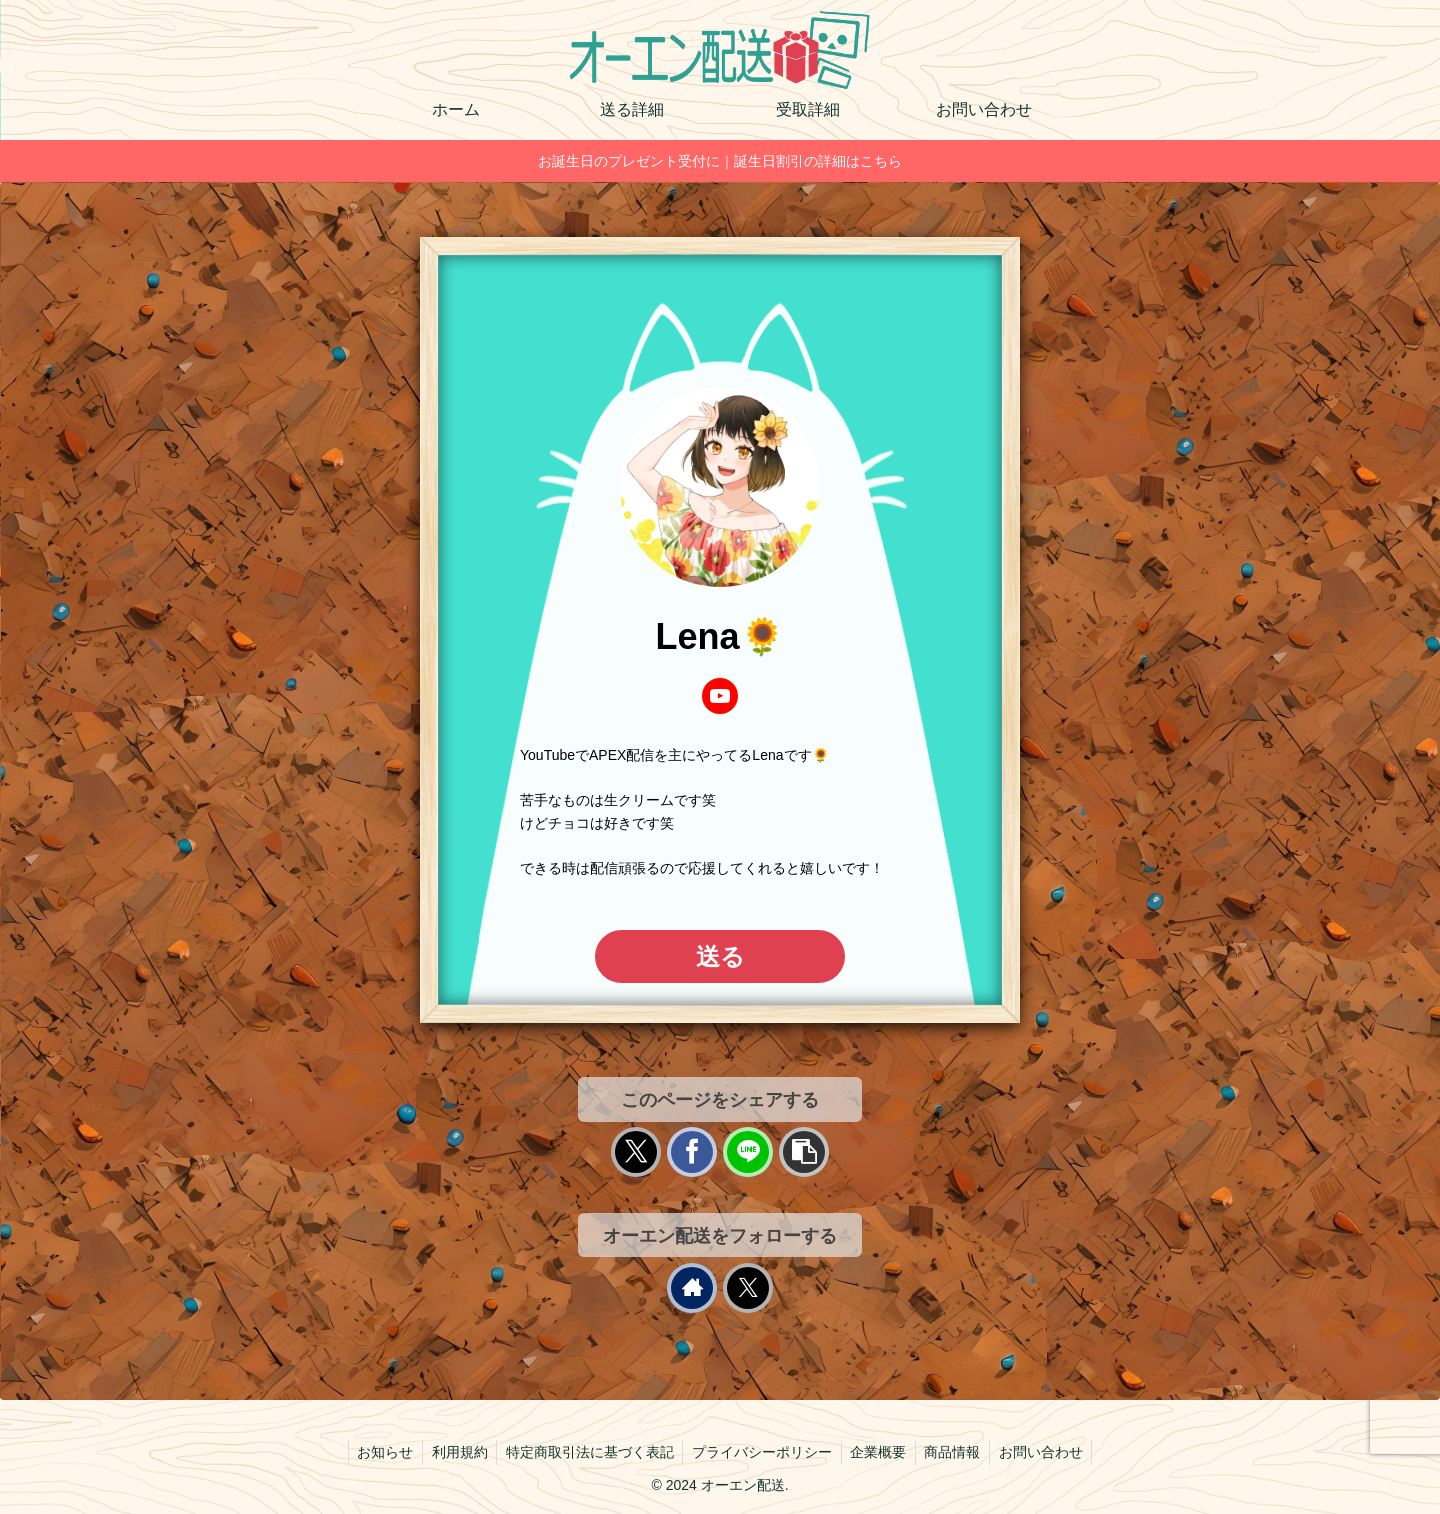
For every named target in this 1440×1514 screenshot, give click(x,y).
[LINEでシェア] (748, 1152)
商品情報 (958, 1452)
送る (720, 956)
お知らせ (377, 1452)
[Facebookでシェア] (692, 1152)
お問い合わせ (1049, 1452)
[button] (804, 1152)
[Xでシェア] (636, 1152)
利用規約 (454, 1452)
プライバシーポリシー (762, 1452)
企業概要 (881, 1452)
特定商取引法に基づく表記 (587, 1452)
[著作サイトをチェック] (692, 1288)
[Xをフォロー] (748, 1288)
